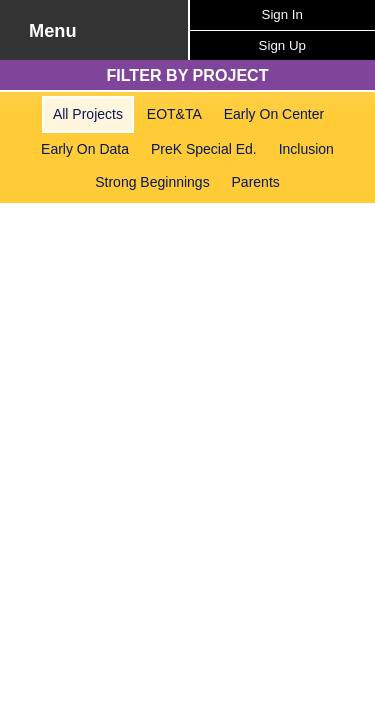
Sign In (282, 14)
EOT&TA (174, 114)
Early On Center (274, 114)
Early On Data (85, 149)
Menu (53, 31)
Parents (256, 182)
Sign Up (282, 45)
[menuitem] (88, 114)
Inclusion (306, 149)
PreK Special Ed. (204, 149)
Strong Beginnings (152, 182)
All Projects (88, 114)
